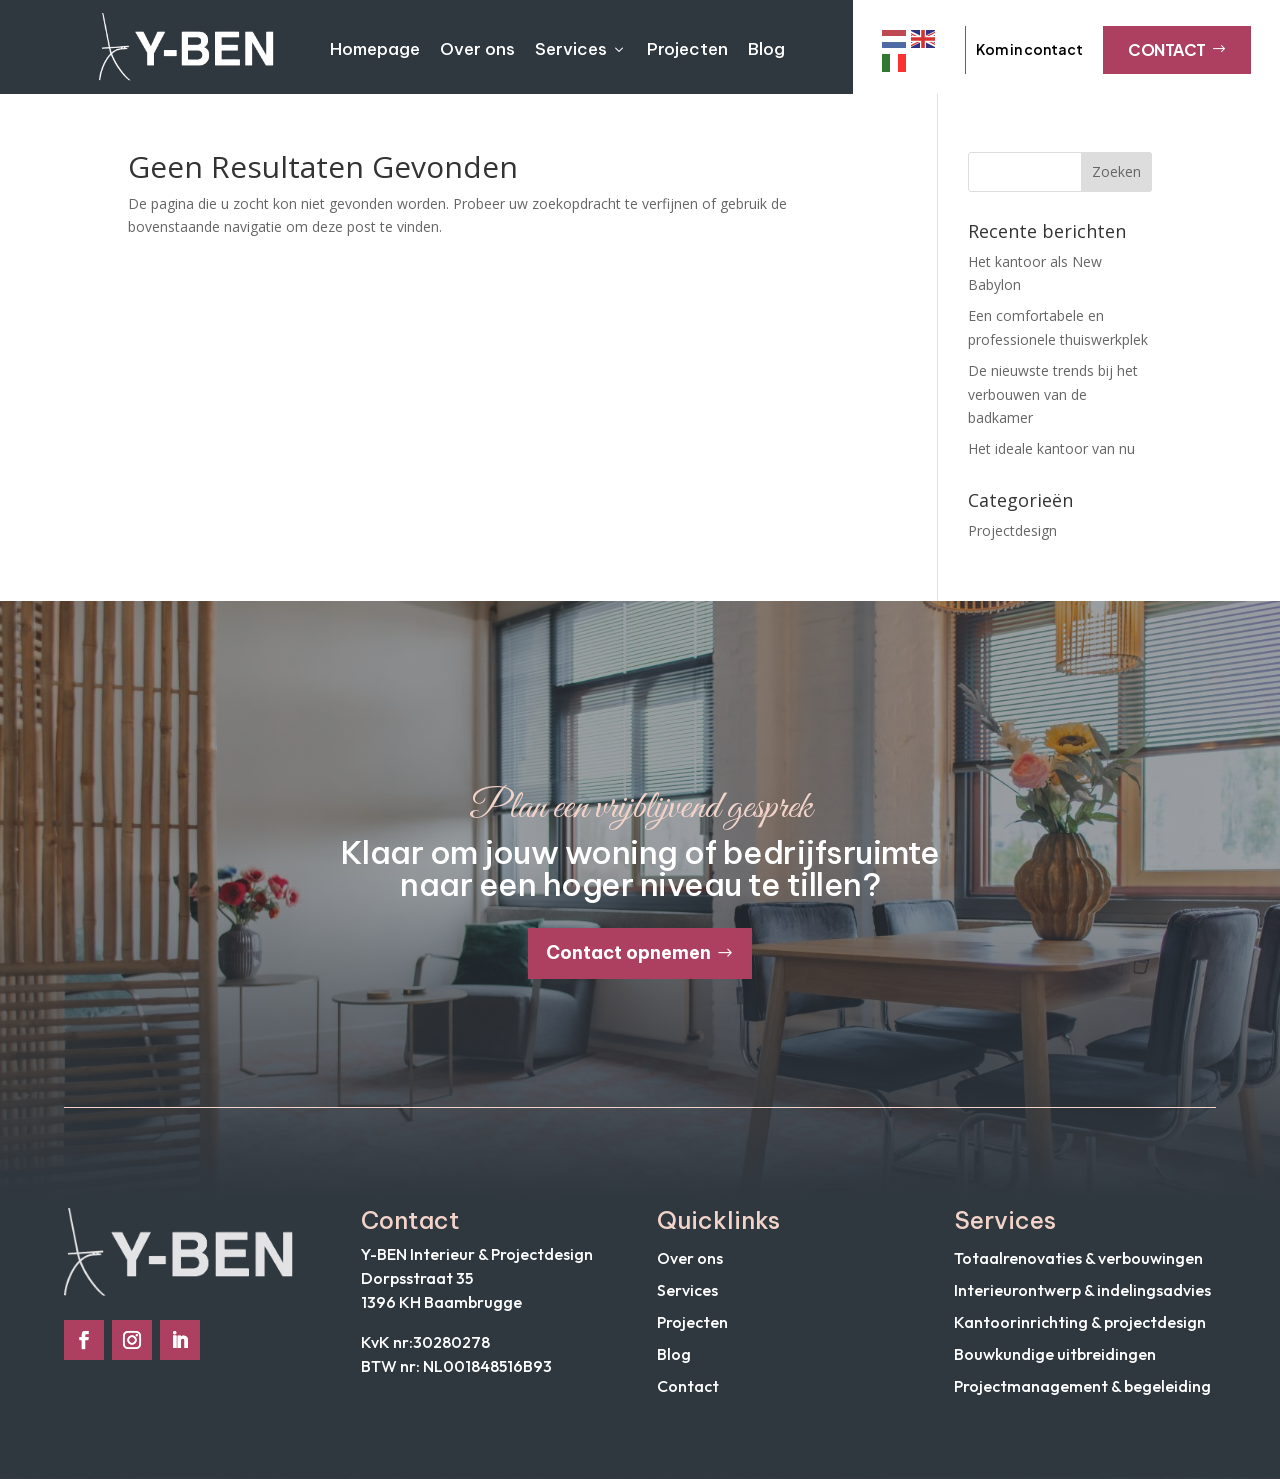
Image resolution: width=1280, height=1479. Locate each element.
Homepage (375, 49)
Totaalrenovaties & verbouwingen (1078, 1258)
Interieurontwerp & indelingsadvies (1082, 1290)
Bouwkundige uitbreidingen (1055, 1354)
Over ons (477, 49)
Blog (766, 49)
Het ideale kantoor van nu (1051, 448)
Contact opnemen (628, 952)
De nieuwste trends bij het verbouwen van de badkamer (1053, 394)
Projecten (687, 49)
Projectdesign (1012, 530)
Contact (1177, 49)
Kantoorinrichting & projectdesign (1080, 1322)
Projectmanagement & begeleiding (1082, 1386)
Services (581, 49)
